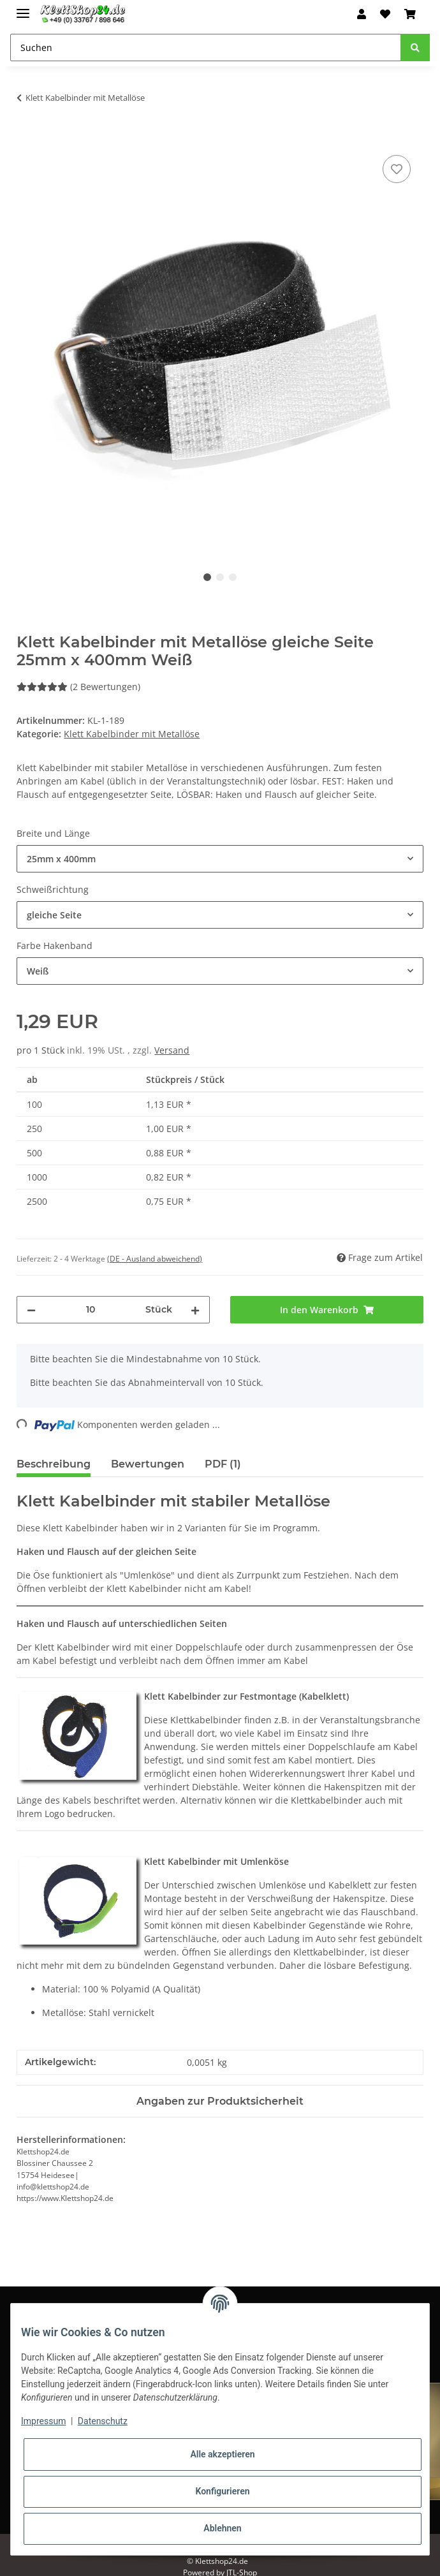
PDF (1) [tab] (223, 1464)
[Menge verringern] (31, 1310)
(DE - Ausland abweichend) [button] (154, 1258)
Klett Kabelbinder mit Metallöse (132, 734)
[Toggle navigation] (23, 8)
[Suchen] (205, 47)
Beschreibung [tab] (54, 1464)
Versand (171, 1050)
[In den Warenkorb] (27, 138)
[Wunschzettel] (385, 14)
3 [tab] (233, 577)
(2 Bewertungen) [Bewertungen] (78, 687)
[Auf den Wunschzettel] (397, 169)
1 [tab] (207, 577)
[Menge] (90, 1310)
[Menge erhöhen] (195, 1310)
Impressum (43, 2421)
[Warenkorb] (410, 14)
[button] (361, 14)
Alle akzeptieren (222, 2454)
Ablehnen (222, 2528)
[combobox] (220, 858)
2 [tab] (220, 577)
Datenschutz (103, 2421)
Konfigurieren (222, 2491)
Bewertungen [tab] (147, 1464)
